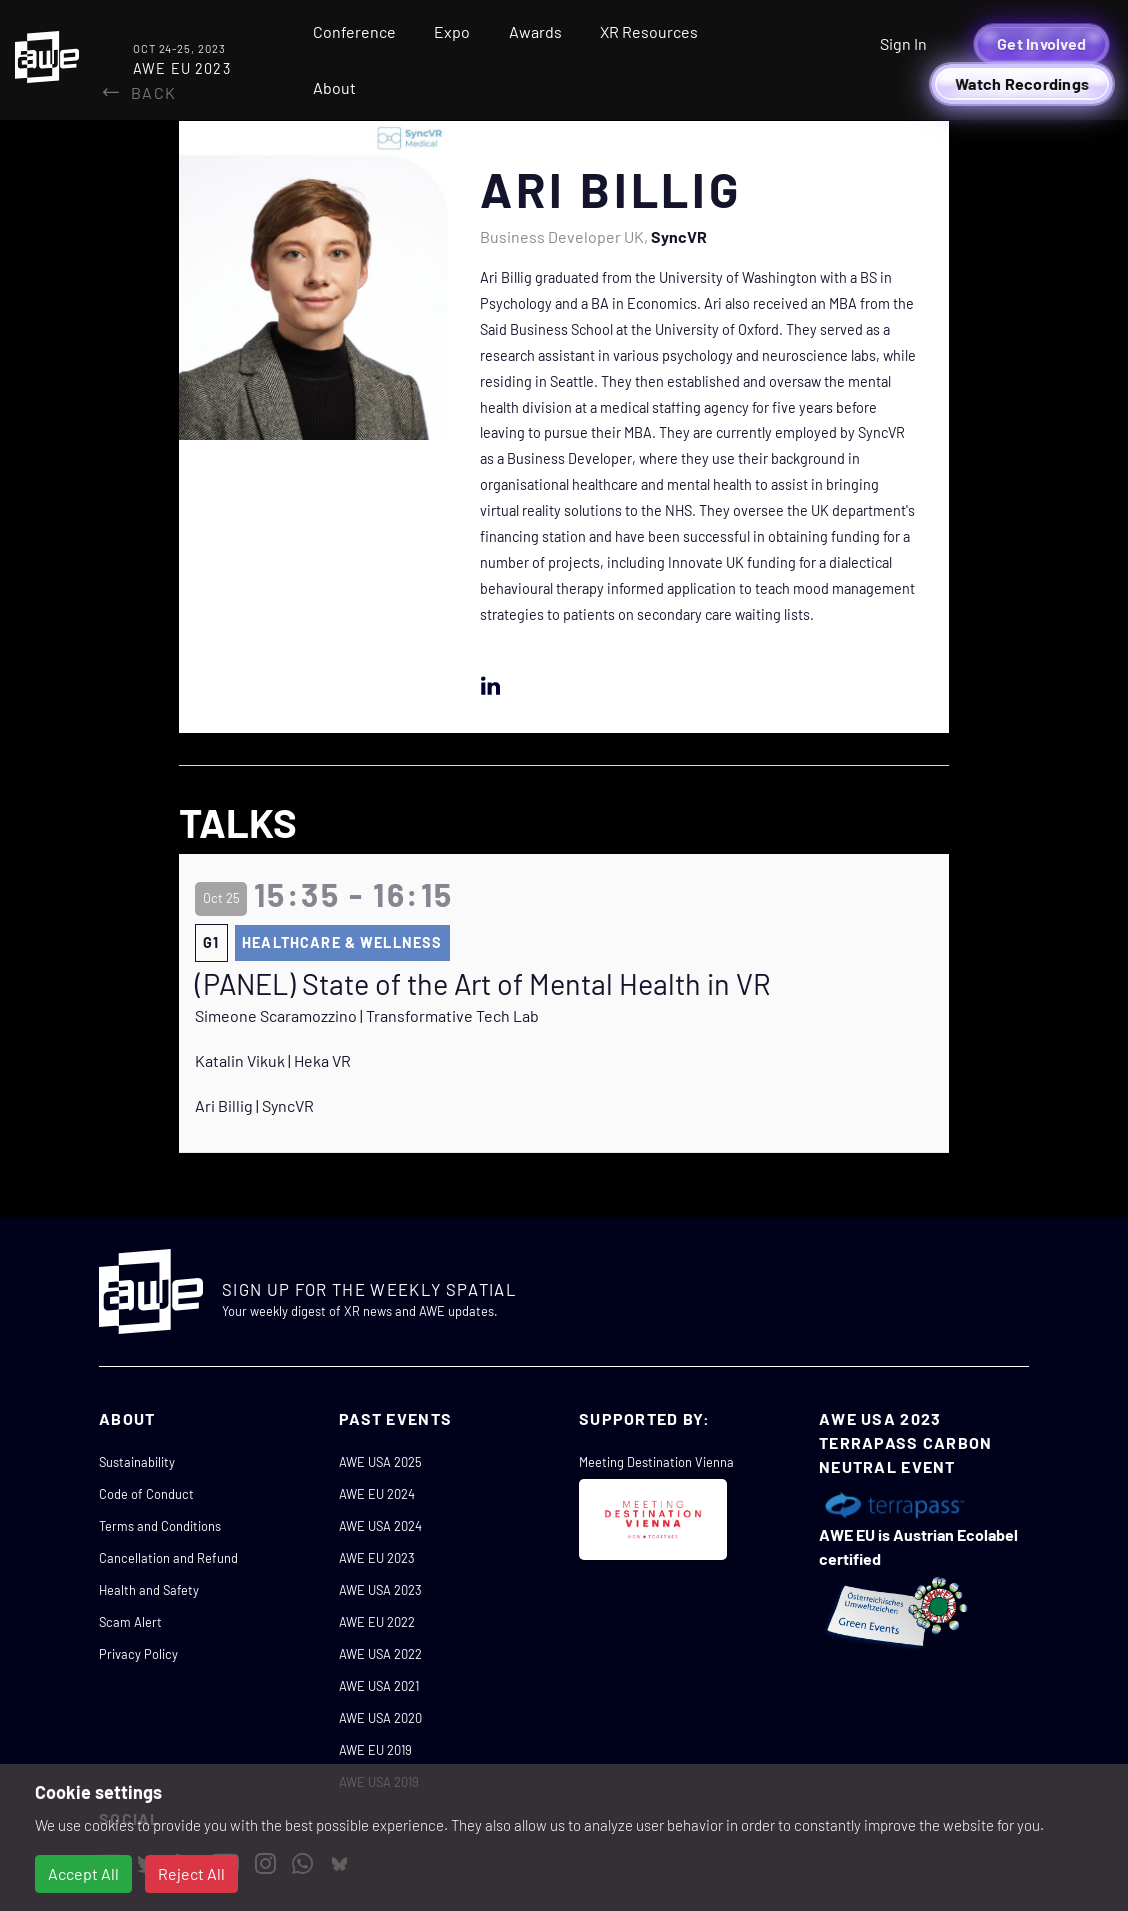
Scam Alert (130, 1622)
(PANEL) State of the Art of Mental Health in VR (483, 984)
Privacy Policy (138, 1654)
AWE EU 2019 (375, 1750)
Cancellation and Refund (168, 1558)
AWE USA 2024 (380, 1526)
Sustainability (137, 1462)
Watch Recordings (1022, 83)
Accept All (83, 1873)
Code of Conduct (146, 1494)
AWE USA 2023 (380, 1590)
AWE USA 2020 (380, 1718)
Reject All (191, 1873)
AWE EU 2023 (377, 1558)
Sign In (903, 43)
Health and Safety (149, 1590)
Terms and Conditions (160, 1526)
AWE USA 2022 (380, 1654)
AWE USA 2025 (380, 1462)
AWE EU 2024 (377, 1494)
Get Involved (1041, 43)
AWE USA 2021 (379, 1686)
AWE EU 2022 (377, 1622)
